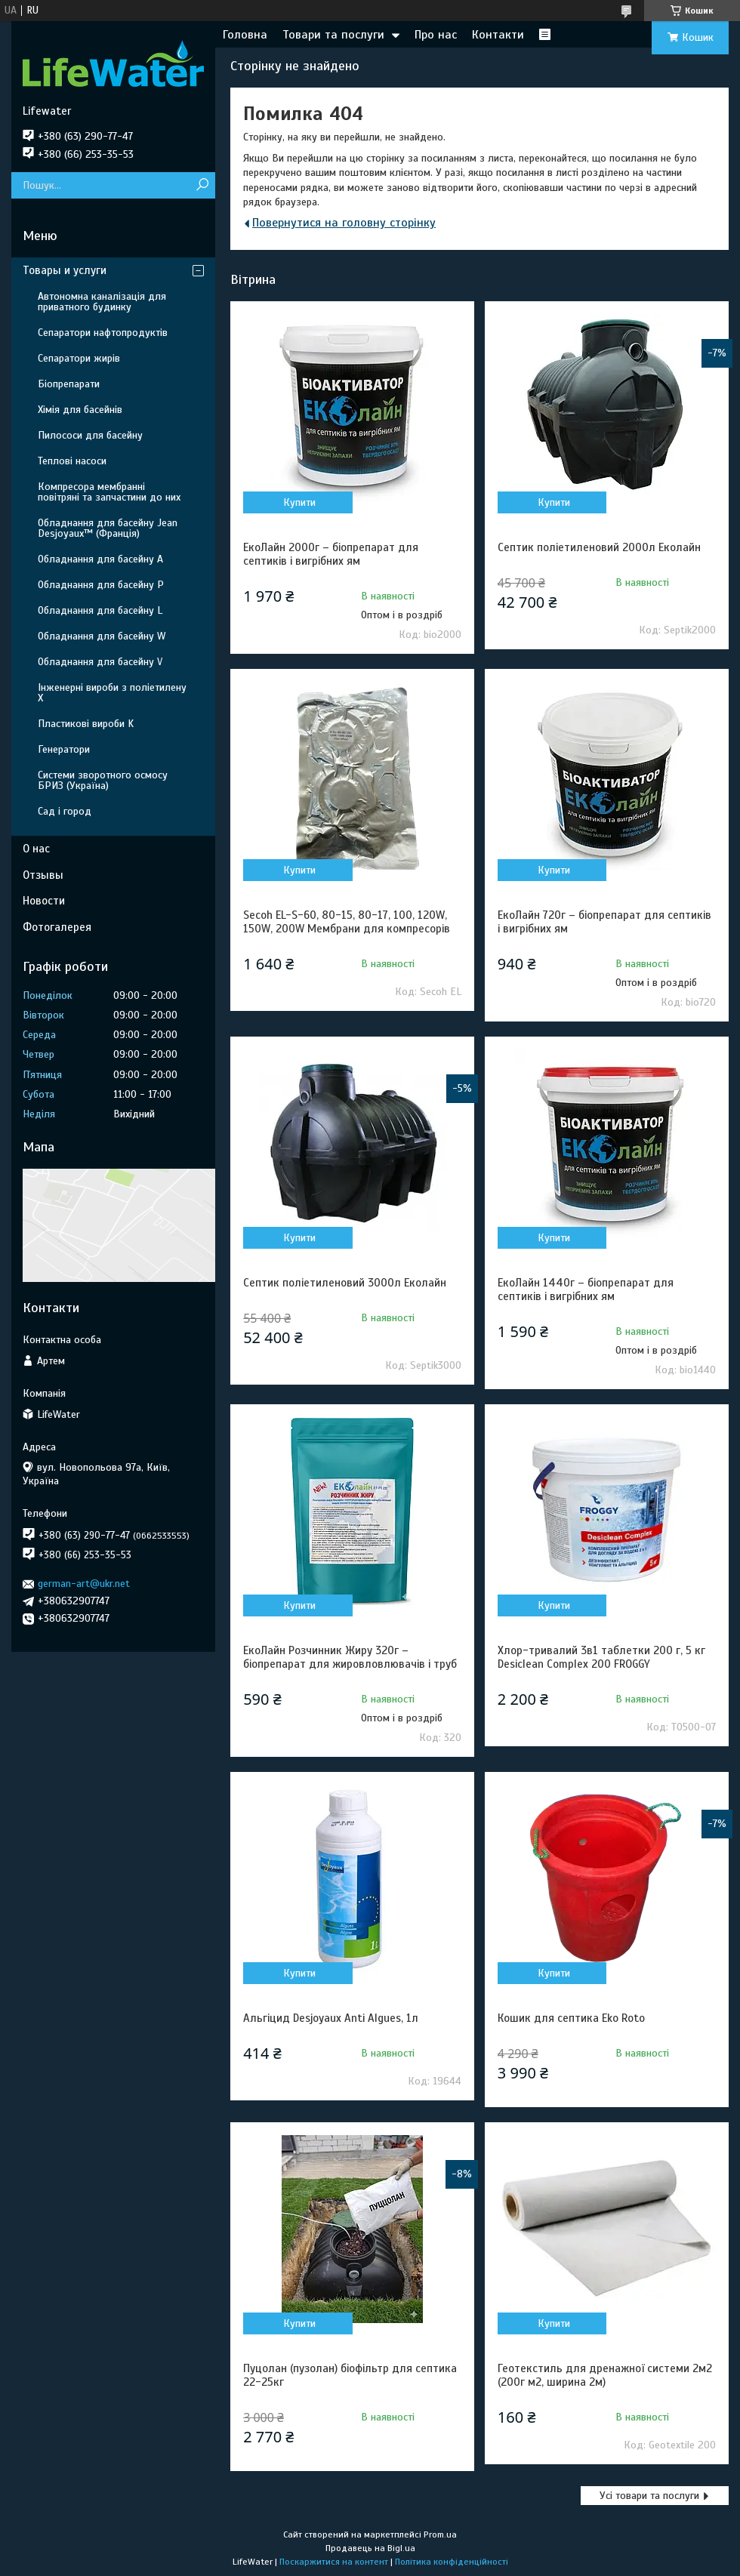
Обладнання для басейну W (101, 636)
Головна (245, 34)
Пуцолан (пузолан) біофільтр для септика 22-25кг (350, 2375)
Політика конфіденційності (451, 2561)
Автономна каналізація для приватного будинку (102, 301)
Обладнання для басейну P (101, 584)
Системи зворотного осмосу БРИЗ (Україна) (103, 780)
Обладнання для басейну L (100, 610)
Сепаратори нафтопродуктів (103, 332)
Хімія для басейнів (80, 409)
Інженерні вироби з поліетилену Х (112, 692)
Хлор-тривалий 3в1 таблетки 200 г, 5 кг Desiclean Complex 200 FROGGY (601, 1657)
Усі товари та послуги (649, 2495)
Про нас (436, 34)
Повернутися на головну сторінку (344, 222)
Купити (299, 502)
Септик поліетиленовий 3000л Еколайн (344, 1283)
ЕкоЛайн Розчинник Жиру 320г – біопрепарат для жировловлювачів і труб (350, 1657)
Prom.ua (440, 2534)
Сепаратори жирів (79, 358)
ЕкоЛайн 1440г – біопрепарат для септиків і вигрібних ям (586, 1289)
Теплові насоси (72, 460)
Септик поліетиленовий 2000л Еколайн (599, 547)
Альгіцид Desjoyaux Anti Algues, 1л (330, 2018)
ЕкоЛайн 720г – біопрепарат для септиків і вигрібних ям (604, 921)
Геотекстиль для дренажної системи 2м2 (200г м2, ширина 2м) (605, 2375)
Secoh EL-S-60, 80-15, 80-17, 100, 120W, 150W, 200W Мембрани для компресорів (346, 921)
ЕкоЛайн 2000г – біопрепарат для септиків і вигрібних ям (330, 554)
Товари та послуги (333, 34)
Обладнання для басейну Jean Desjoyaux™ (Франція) (107, 528)
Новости (44, 900)
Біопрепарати (69, 383)
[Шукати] (202, 185)
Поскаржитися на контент (333, 2561)
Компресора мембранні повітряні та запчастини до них (109, 492)
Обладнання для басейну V (100, 661)
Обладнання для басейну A (100, 559)
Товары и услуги (64, 270)
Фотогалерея (57, 927)
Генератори (64, 749)
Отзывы (43, 875)
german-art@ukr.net (84, 1583)
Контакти (498, 34)
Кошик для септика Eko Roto (571, 2018)
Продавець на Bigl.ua (370, 2548)
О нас (36, 848)
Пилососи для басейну (90, 435)
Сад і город (64, 811)
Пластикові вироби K (86, 723)
